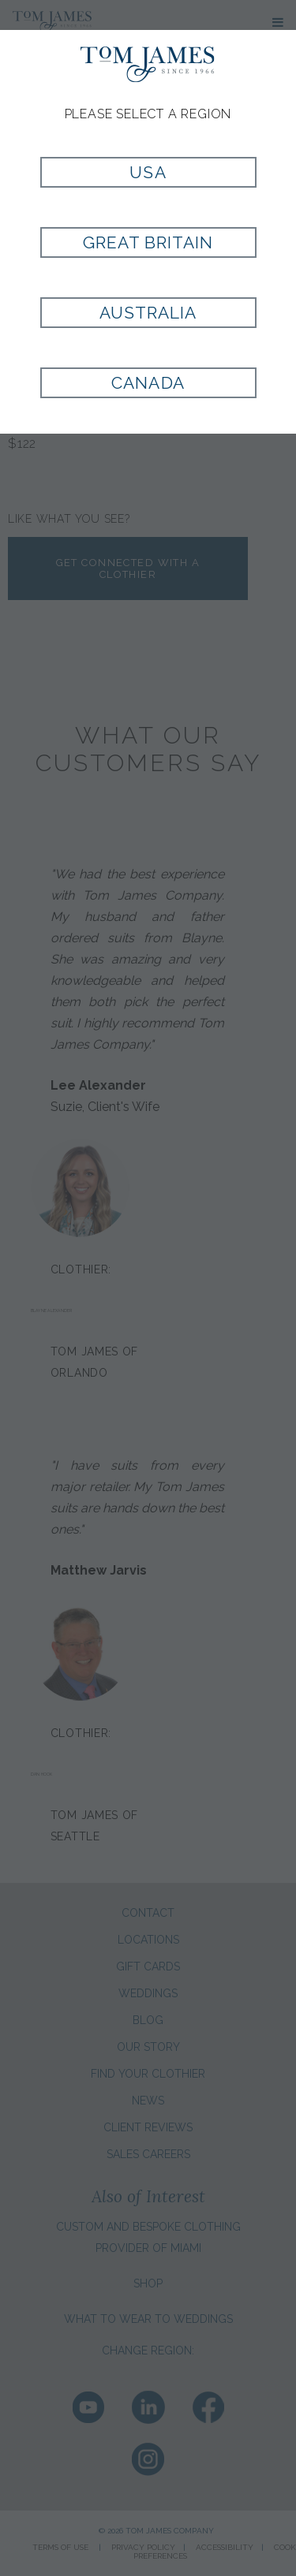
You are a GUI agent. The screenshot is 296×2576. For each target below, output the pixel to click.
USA (147, 172)
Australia (148, 312)
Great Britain (148, 242)
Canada (147, 383)
